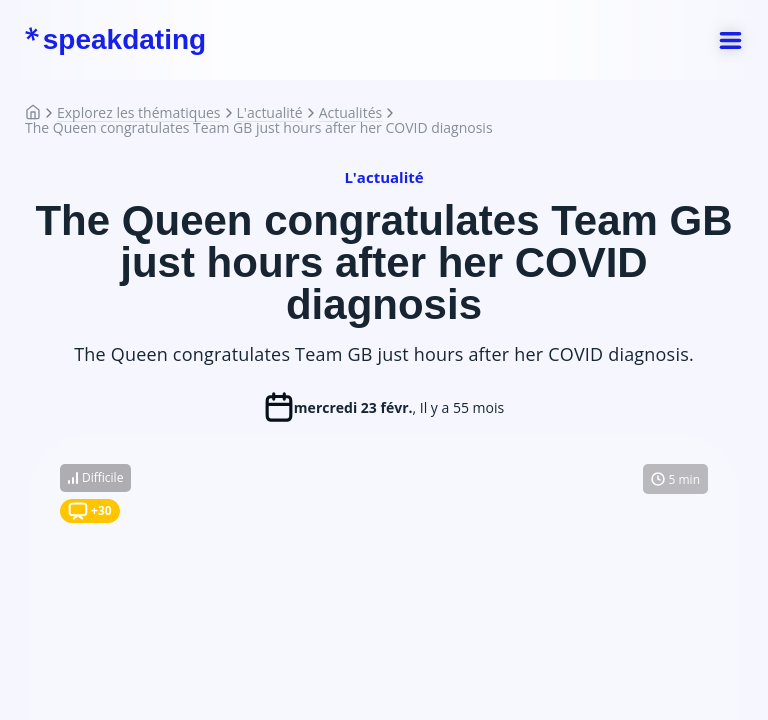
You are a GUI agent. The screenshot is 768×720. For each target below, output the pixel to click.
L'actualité (270, 113)
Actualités (351, 113)
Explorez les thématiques (139, 113)
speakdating (115, 40)
